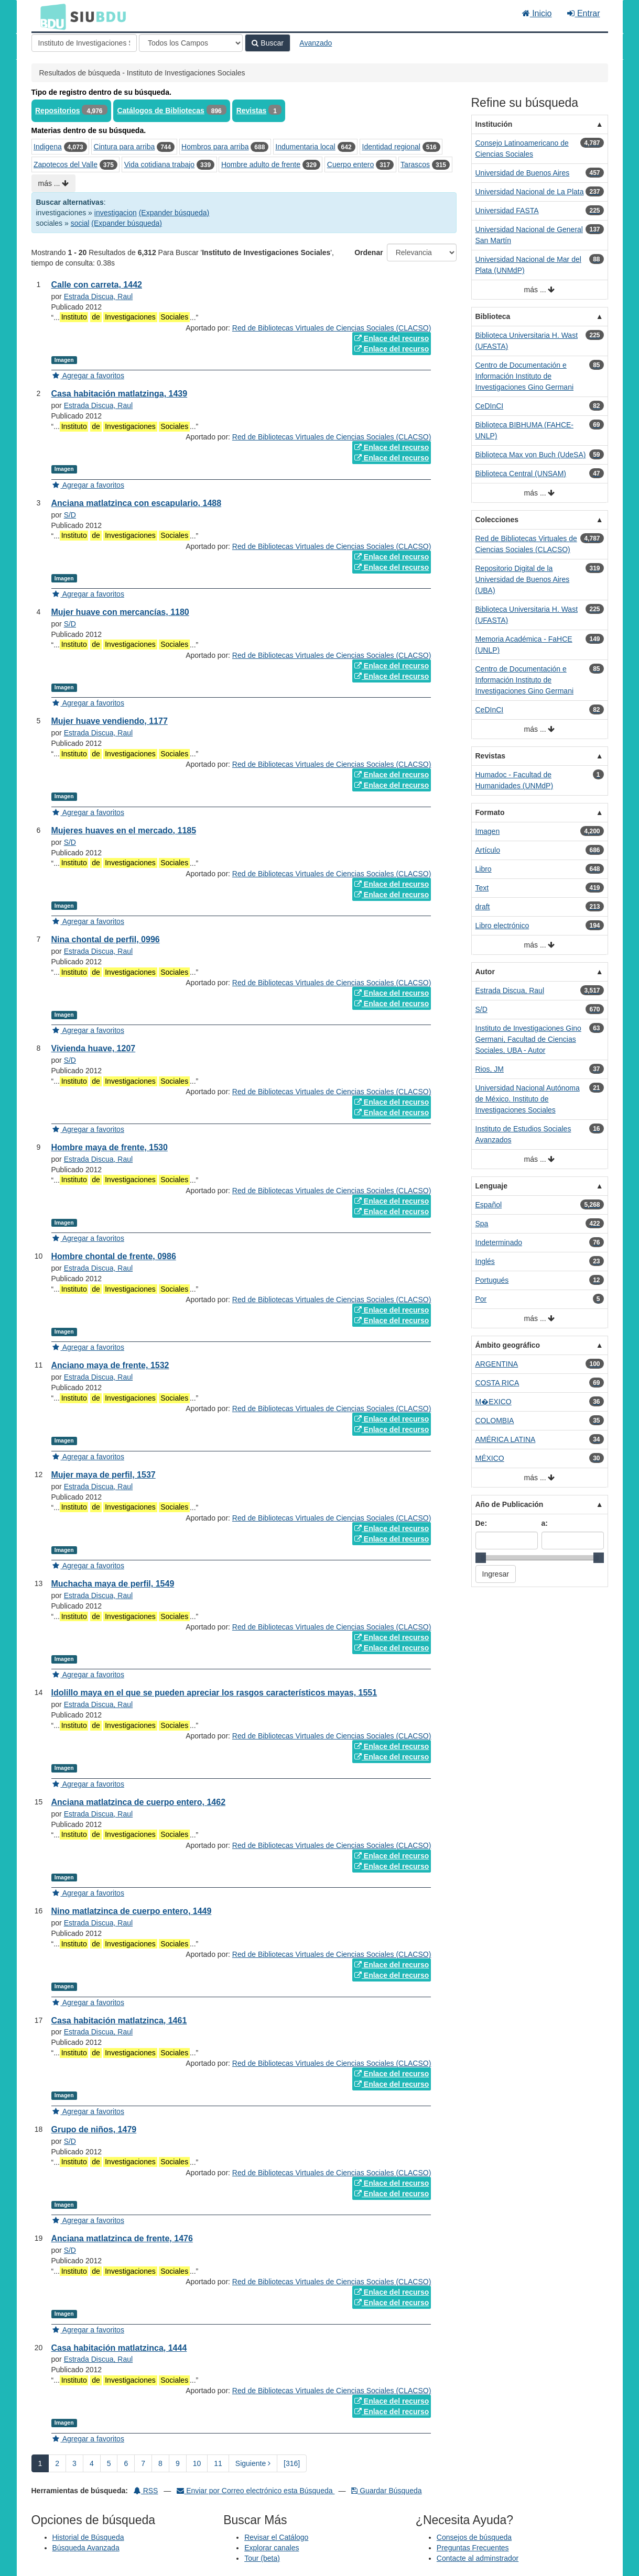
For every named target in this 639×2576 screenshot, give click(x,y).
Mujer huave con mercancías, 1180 (120, 612)
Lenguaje (491, 1186)
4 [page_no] (92, 2463)
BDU (50, 16)
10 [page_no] (197, 2463)
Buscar (267, 43)
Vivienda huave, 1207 (93, 1048)
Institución (494, 124)
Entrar (583, 13)
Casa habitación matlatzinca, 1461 (119, 2020)
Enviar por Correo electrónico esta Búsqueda (255, 2490)
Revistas (251, 110)
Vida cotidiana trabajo (159, 164)
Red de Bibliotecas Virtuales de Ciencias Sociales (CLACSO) (331, 328)
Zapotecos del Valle (66, 164)
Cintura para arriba (124, 146)
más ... (53, 183)
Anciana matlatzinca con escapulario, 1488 (136, 503)
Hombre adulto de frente (260, 164)
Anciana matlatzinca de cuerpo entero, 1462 (138, 1802)
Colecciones (496, 519)
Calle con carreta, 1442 (96, 284)
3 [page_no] (74, 2463)
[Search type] (191, 43)
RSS (146, 2490)
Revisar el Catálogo (276, 2537)
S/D (70, 515)
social (80, 223)
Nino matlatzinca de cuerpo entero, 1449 (131, 1911)
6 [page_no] (126, 2463)
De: (481, 1523)
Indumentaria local (305, 146)
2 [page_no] (57, 2463)
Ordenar (368, 252)
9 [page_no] (178, 2463)
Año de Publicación (509, 1504)
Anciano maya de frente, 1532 (110, 1365)
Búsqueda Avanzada (86, 2548)
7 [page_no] (143, 2463)
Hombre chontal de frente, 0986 (113, 1256)
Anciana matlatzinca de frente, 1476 (122, 2238)
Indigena (48, 146)
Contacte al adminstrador (477, 2558)
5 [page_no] (109, 2463)
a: (544, 1523)
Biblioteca (493, 316)
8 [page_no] (160, 2463)
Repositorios (57, 110)
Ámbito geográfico (507, 1345)
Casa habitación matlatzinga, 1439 (119, 393)
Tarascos (415, 164)
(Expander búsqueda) (174, 212)
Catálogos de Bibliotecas (160, 110)
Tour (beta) (262, 2558)
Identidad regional (391, 146)
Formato (490, 812)
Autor (485, 971)
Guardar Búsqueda (386, 2490)
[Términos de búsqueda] (84, 43)
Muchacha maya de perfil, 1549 (113, 1583)
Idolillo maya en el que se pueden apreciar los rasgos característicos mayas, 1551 (214, 1692)
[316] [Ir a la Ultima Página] (292, 2463)
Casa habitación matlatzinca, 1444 (119, 2347)
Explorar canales (271, 2548)
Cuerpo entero (350, 164)
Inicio (537, 13)
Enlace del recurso (391, 338)
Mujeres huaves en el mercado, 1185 (124, 830)
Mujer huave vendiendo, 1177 (109, 721)
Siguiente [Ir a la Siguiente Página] (252, 2463)
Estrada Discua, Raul (98, 296)
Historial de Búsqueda (88, 2537)
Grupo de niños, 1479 (94, 2129)
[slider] (480, 1558)
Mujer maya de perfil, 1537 (103, 1474)
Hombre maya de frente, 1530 (109, 1147)
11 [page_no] (218, 2463)
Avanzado (315, 43)
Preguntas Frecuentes (473, 2548)
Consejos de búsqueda (474, 2537)
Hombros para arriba (214, 146)
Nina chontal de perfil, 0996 (105, 939)
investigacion (115, 212)
